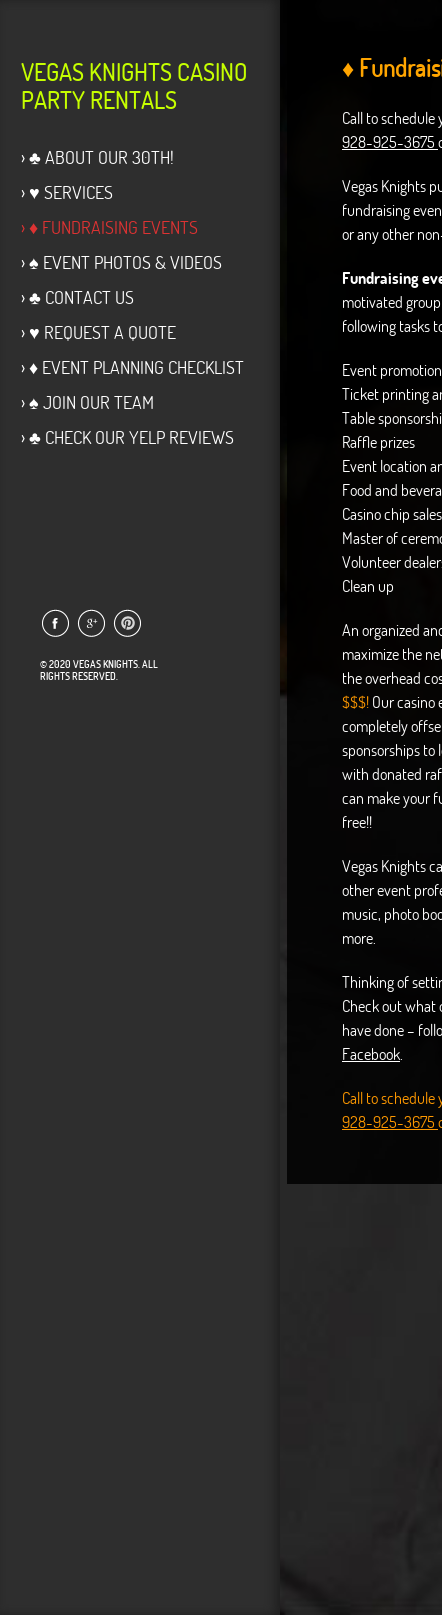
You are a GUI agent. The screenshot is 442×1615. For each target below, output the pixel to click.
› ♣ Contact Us (77, 297)
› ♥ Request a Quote (98, 332)
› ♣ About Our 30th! (97, 157)
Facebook (371, 1054)
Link (54, 623)
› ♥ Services (67, 192)
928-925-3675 (390, 142)
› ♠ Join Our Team (87, 402)
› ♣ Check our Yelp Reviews (127, 437)
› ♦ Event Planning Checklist (132, 367)
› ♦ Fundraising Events (109, 227)
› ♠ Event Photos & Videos (121, 262)
